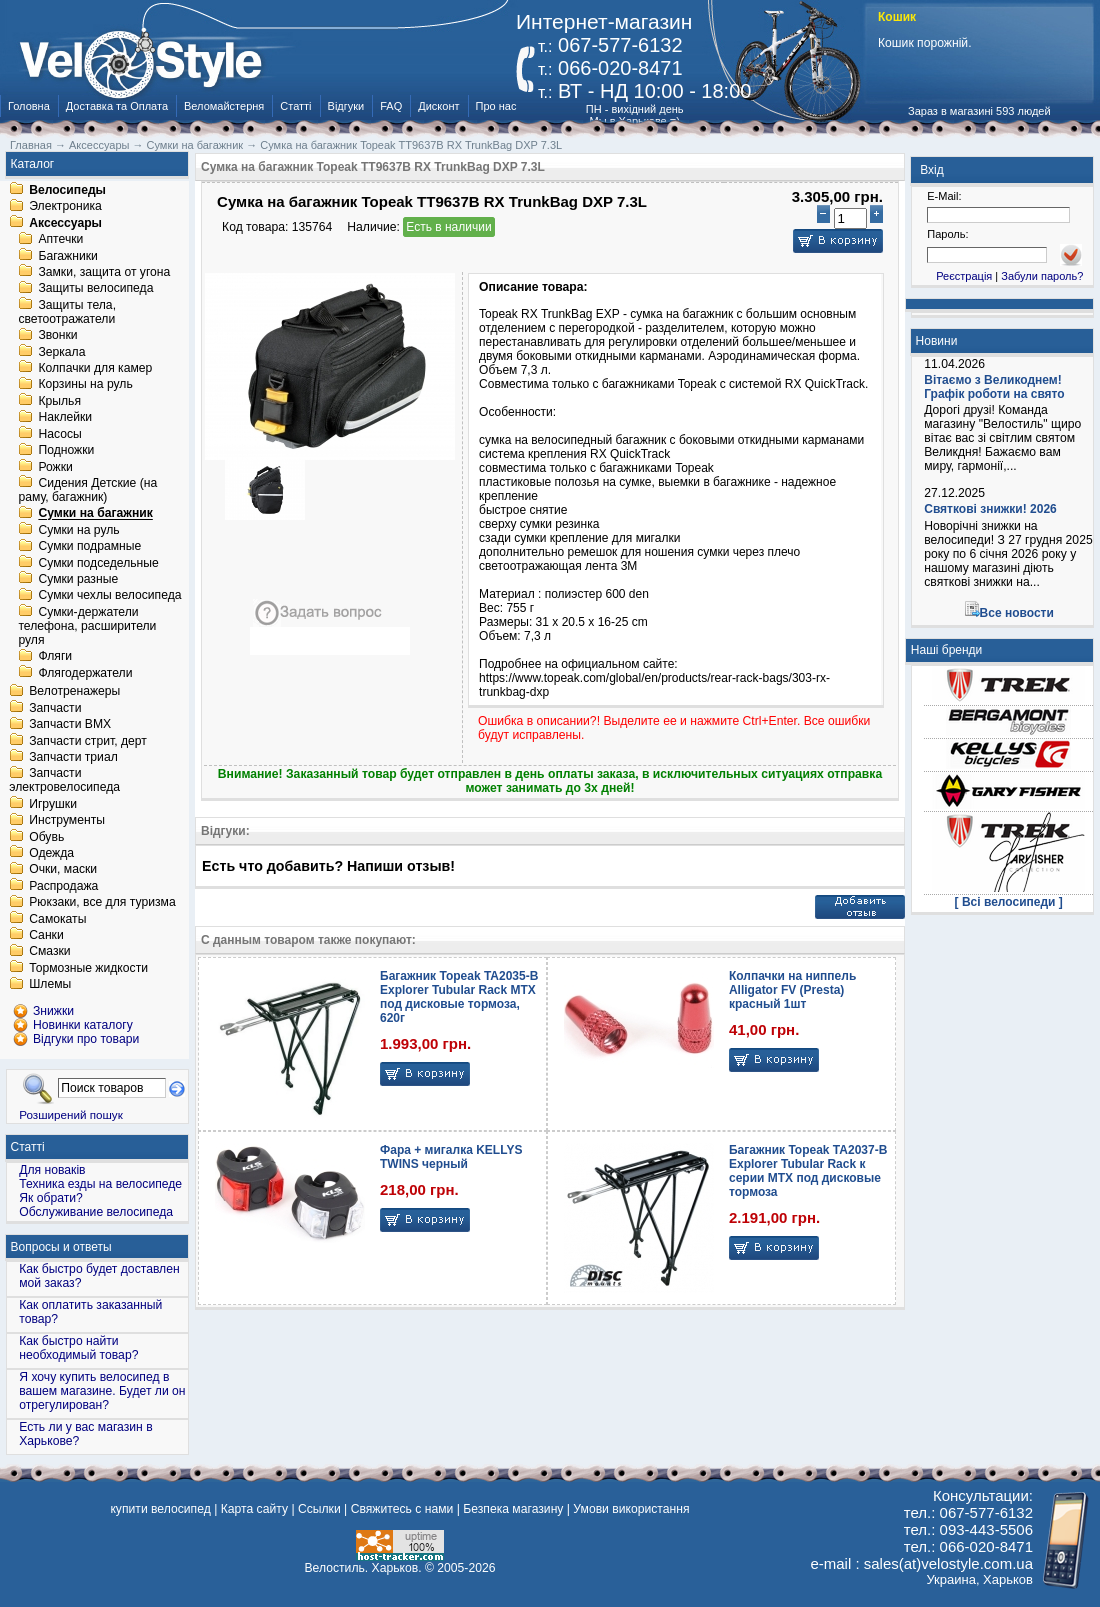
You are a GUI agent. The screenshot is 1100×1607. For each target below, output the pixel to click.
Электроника (65, 207)
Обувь (46, 837)
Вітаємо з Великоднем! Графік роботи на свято (994, 387)
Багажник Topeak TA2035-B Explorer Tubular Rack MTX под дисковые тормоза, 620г (459, 997)
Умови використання (631, 1509)
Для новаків (52, 1170)
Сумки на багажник (95, 514)
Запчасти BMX (70, 725)
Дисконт (438, 106)
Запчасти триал (73, 757)
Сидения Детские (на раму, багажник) (87, 490)
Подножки (66, 451)
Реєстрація (964, 276)
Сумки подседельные (98, 563)
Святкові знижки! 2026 (990, 509)
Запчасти (55, 708)
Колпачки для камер (95, 368)
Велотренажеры (74, 692)
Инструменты (67, 821)
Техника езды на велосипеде (100, 1184)
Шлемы (50, 985)
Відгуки (346, 106)
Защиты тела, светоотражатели (67, 312)
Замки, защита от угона (104, 272)
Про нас (496, 106)
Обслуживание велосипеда (96, 1212)
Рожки (55, 467)
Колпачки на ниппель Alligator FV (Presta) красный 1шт (792, 990)
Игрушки (53, 804)
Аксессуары (65, 223)
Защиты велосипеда (95, 289)
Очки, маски (63, 870)
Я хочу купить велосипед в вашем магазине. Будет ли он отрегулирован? (102, 1391)
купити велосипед (160, 1509)
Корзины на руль (85, 385)
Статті (295, 106)
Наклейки (65, 418)
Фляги (55, 657)
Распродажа (63, 886)
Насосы (59, 434)
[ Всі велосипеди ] (1009, 902)
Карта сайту (254, 1509)
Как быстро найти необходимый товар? (78, 1348)
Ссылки (319, 1509)
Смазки (49, 952)
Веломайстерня (224, 106)
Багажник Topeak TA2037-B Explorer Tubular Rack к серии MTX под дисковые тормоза (808, 1171)
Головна (29, 106)
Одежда (51, 853)
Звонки (57, 336)
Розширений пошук (71, 1114)
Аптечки (60, 240)
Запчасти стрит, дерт (88, 741)
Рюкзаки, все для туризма (102, 903)
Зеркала (61, 352)
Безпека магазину (513, 1509)
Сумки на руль (78, 530)
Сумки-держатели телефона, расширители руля (87, 626)
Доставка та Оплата (117, 106)
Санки (46, 935)
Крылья (59, 401)
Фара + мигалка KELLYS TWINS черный (451, 1157)
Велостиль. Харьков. (363, 1568)
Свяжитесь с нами (402, 1509)
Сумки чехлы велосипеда (109, 596)
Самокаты (57, 919)
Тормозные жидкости (88, 968)
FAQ (391, 106)
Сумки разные (78, 579)
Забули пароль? (1042, 276)
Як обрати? (51, 1198)
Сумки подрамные (89, 547)
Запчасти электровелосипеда (64, 781)
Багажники (67, 256)
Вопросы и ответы (61, 1247)
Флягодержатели (85, 673)
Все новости (1017, 613)
